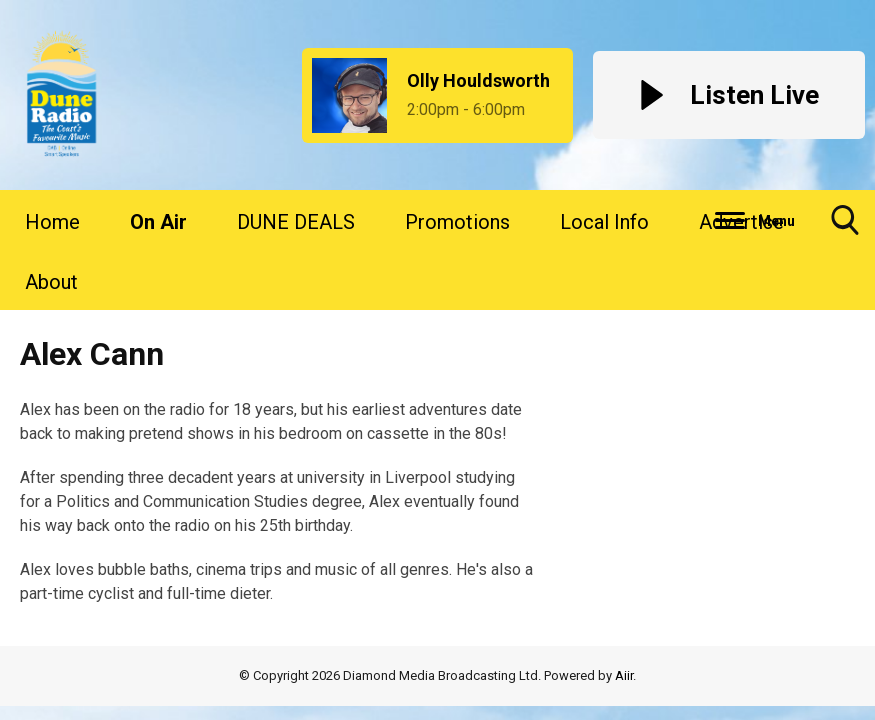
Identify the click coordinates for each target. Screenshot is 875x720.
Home (52, 222)
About (51, 282)
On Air (158, 222)
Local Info (604, 222)
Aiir (624, 675)
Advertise (741, 222)
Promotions (457, 222)
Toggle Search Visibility (845, 227)
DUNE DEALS (296, 222)
